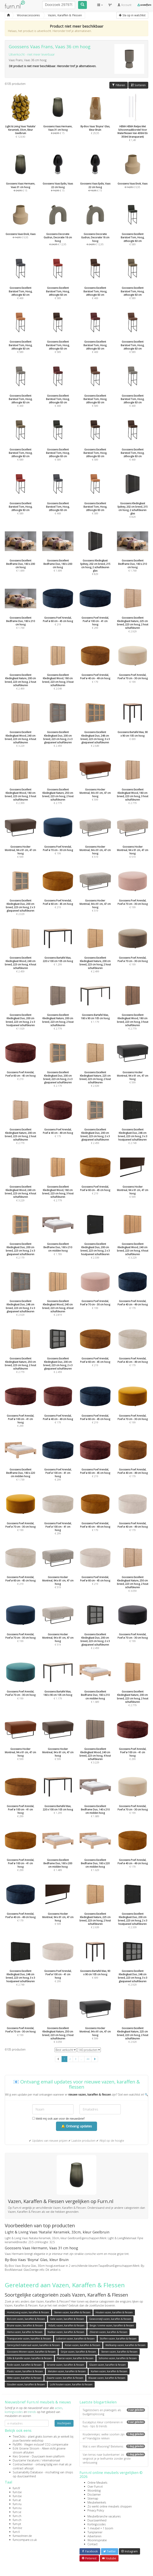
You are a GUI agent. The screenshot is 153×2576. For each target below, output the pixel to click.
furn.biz (17, 2528)
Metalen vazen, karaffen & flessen (67, 2371)
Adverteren (94, 2536)
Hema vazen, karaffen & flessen (24, 2332)
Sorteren (138, 85)
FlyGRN (17, 2444)
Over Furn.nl (95, 2486)
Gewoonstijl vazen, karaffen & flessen (110, 2319)
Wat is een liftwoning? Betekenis (114, 2446)
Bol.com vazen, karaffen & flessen (26, 2319)
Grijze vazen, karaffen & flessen (78, 2351)
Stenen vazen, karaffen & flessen (72, 2312)
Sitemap (92, 2498)
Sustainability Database (28, 2472)
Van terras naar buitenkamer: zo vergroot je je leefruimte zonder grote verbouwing (114, 2458)
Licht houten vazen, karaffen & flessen (71, 2384)
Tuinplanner (94, 2532)
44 (87, 2059)
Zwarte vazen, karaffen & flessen (65, 2378)
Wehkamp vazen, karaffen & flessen (125, 2345)
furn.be (17, 2492)
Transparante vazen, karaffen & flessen (29, 2338)
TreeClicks (19, 2436)
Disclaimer (94, 2494)
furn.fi (16, 2532)
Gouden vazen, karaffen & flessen (26, 2384)
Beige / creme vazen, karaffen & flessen (112, 2325)
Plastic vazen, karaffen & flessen (25, 2371)
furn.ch (17, 2516)
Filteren (118, 85)
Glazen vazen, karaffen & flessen (107, 2364)
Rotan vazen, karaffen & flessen (82, 2345)
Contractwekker (23, 2464)
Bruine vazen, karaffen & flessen (25, 2325)
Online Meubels (97, 2482)
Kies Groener (21, 2456)
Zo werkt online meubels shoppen (109, 2506)
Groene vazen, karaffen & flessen (65, 2364)
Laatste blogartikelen (98, 2402)
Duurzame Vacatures (26, 2460)
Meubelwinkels (96, 2502)
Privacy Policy (95, 2510)
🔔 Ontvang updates (76, 2126)
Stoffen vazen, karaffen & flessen (118, 2338)
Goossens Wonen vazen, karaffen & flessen (31, 2351)
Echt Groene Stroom (26, 2448)
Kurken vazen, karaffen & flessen (109, 2371)
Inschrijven (64, 2423)
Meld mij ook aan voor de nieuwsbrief (58, 2118)
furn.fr (16, 2488)
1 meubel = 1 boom (100, 2528)
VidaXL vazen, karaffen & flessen (66, 2325)
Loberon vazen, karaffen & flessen (75, 2338)
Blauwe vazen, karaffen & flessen (106, 2378)
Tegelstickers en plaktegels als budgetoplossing (114, 2412)
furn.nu (17, 2504)
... (81, 2059)
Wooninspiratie (97, 2540)
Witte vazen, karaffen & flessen (24, 2378)
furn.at (17, 2500)
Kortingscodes (96, 2524)
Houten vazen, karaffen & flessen (114, 2312)
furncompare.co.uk (25, 2540)
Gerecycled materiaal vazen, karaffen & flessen (33, 2345)
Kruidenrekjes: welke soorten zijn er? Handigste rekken (114, 2436)
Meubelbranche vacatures (104, 2516)
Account (124, 5)
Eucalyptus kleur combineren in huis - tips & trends (114, 2424)
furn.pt (17, 2524)
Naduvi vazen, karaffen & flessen (66, 2332)
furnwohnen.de (22, 2536)
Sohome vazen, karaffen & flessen (118, 2358)
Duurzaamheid (96, 2520)
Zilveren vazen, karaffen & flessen (108, 2332)
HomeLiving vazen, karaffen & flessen (28, 2312)
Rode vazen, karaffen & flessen (24, 2364)
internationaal (51, 2460)
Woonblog (94, 2490)
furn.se (17, 2512)
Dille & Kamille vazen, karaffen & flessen (29, 2358)
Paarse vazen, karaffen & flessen (75, 2358)
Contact (92, 2544)
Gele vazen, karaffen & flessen (67, 2319)
